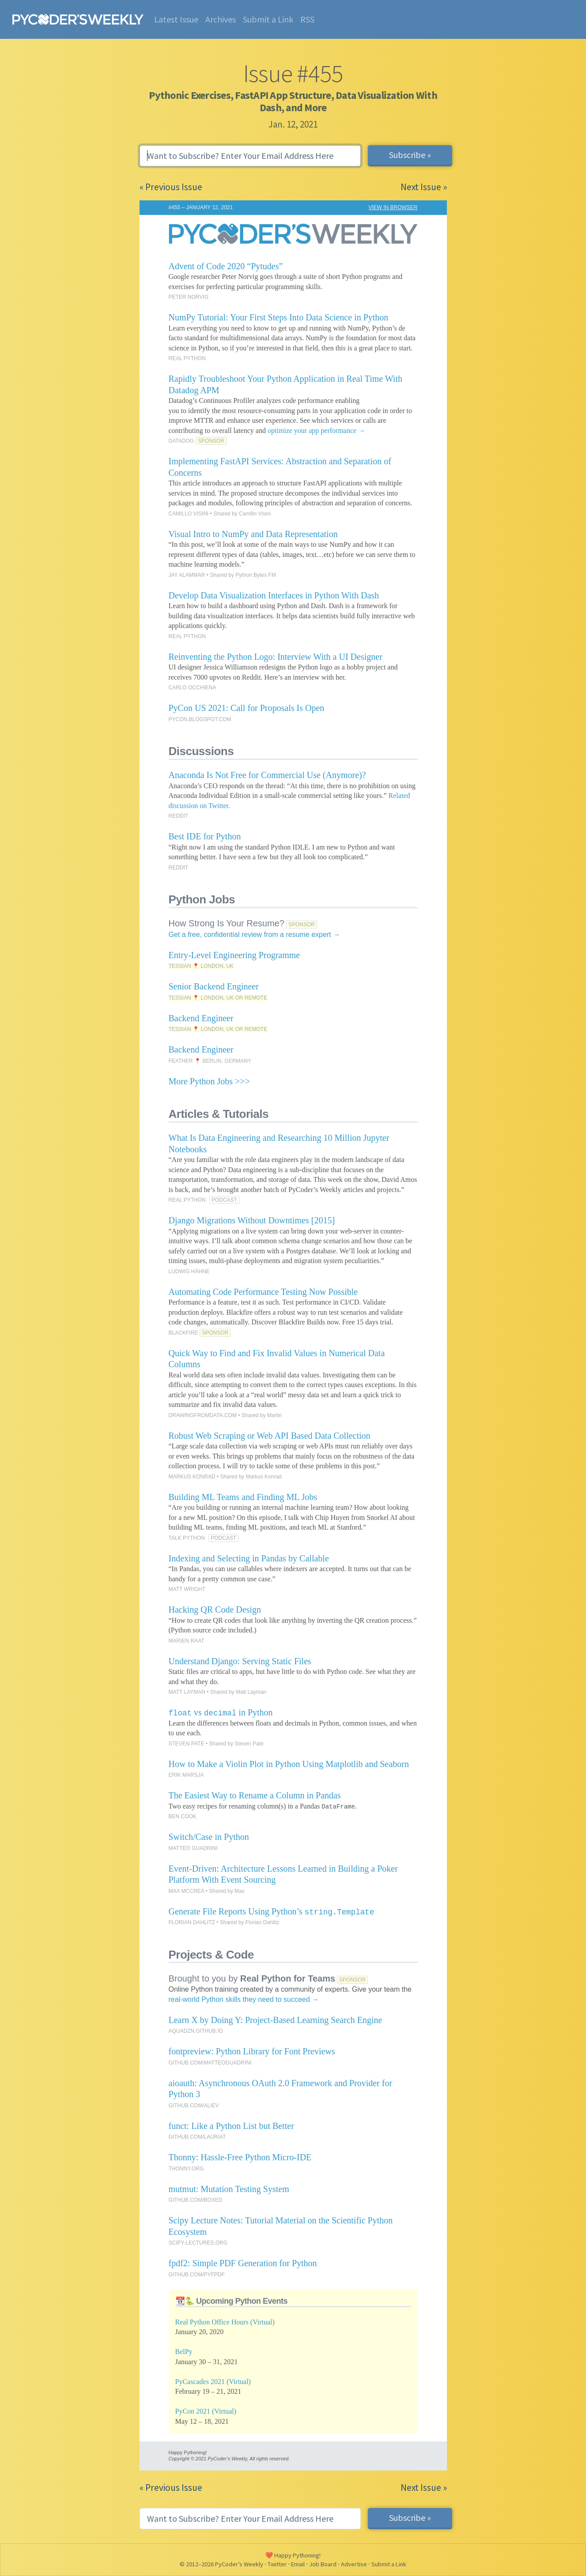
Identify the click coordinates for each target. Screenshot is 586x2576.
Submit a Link (268, 19)
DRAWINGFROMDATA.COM (203, 1415)
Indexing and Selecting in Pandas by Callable (249, 1558)
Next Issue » (424, 187)
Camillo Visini (255, 514)
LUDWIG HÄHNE (189, 1271)
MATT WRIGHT (187, 1589)
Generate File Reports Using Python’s (271, 1911)
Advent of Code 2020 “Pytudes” (226, 266)
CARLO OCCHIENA (192, 687)
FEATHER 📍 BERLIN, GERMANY (210, 1061)
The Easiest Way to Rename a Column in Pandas (255, 1795)
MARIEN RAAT (186, 1641)
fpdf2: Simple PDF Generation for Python (243, 2263)
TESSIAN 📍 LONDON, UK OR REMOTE (218, 998)
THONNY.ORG (186, 2169)
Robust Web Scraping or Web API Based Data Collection (270, 1435)
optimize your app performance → (316, 430)
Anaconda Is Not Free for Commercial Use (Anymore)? (267, 775)
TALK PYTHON (187, 1538)
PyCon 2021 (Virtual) (206, 2411)
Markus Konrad (263, 1477)
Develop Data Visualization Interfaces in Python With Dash (274, 595)
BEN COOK (183, 1816)
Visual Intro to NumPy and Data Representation (253, 534)
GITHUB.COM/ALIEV (194, 2105)
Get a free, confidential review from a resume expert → (254, 934)
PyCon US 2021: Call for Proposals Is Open (247, 708)
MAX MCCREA (186, 1891)
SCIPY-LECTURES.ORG (198, 2243)
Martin (274, 1415)
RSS (307, 19)
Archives (220, 19)
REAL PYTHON (187, 358)
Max (239, 1891)
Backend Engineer (201, 1018)
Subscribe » (410, 154)
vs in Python (221, 1712)
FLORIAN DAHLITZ (192, 1922)
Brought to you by (252, 1978)
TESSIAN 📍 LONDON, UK (201, 966)
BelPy (184, 2351)
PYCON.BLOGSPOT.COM (200, 719)
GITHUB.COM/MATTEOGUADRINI (210, 2063)
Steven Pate (248, 1744)
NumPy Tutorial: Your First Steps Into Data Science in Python (279, 317)
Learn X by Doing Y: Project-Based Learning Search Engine (275, 2020)
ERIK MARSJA (186, 1775)
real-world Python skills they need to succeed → (244, 1999)
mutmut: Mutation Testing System (229, 2189)
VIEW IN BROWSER (392, 207)
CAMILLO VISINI (189, 514)
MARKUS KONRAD (192, 1477)
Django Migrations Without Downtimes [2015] (252, 1220)
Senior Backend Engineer (214, 986)
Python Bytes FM (255, 575)
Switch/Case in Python (209, 1837)
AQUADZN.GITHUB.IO (196, 2031)
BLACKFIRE (183, 1333)
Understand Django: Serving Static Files (240, 1661)
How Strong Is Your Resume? (226, 923)
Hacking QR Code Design (215, 1609)
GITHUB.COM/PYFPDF (197, 2274)
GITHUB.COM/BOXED (196, 2200)
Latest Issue (176, 19)
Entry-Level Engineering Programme (234, 955)
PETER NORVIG (188, 297)
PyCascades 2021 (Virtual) (213, 2381)
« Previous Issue (171, 187)
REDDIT (179, 816)
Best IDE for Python (205, 836)
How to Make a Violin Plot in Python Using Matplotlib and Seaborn (289, 1764)
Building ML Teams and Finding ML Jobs (243, 1497)
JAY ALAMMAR (187, 575)
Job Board (322, 2564)
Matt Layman (251, 1692)
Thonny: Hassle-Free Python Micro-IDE (240, 2157)
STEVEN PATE (186, 1744)
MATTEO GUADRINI (193, 1848)
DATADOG (181, 441)
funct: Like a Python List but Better (231, 2126)
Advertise (354, 2564)
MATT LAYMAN (187, 1692)
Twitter (277, 2564)
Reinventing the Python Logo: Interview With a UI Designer (275, 657)
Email (298, 2564)
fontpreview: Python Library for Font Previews (252, 2051)
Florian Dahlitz (263, 1922)
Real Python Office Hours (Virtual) (225, 2322)
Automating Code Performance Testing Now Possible (263, 1292)
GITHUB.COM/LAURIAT (197, 2137)
